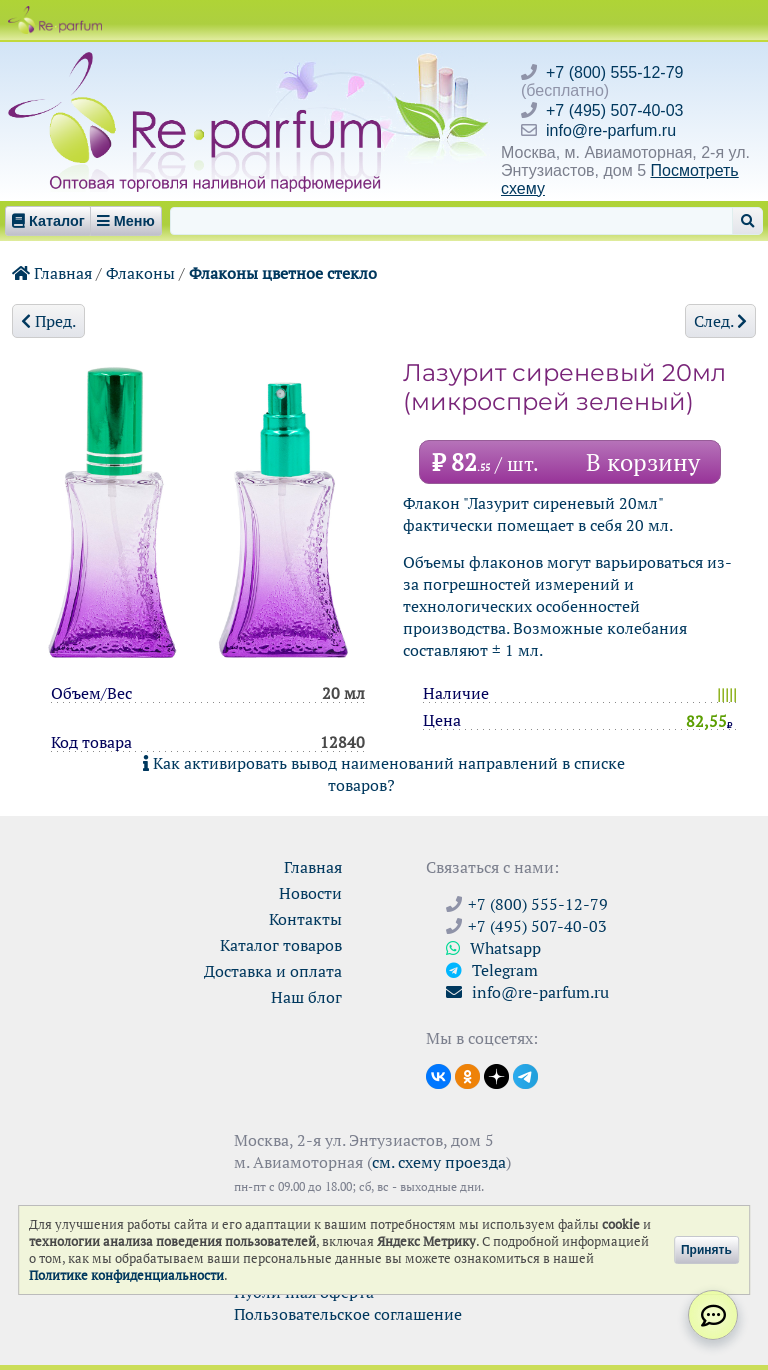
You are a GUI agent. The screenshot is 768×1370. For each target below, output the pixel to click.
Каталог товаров (281, 945)
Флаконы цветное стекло (283, 273)
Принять (706, 1250)
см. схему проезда (439, 1162)
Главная (52, 273)
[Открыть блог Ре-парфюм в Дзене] (496, 1075)
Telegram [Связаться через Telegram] (492, 970)
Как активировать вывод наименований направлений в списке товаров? (384, 774)
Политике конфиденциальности (126, 1275)
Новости (310, 893)
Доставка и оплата (273, 971)
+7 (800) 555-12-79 (614, 72)
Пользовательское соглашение (348, 1314)
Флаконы (140, 273)
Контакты (305, 919)
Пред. (48, 321)
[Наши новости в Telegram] (525, 1075)
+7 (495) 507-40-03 (614, 110)
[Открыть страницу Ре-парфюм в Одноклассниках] (467, 1075)
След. (720, 321)
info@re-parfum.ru (611, 130)
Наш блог (306, 997)
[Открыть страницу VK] (438, 1075)
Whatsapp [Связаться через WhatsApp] (493, 948)
